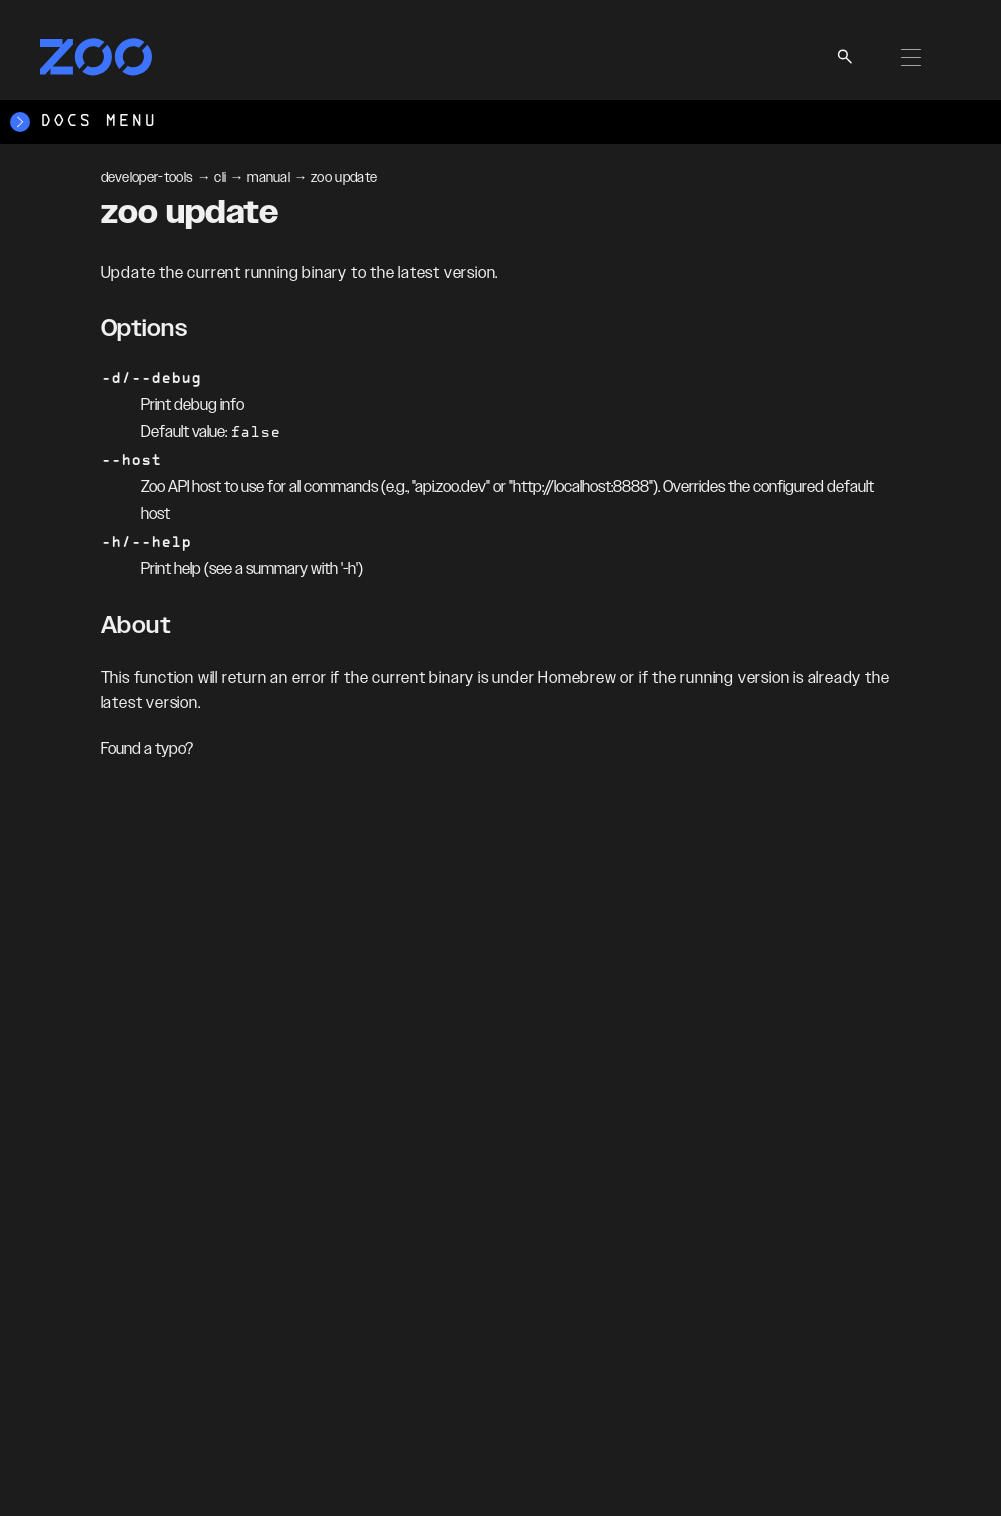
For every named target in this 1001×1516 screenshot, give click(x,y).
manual (268, 178)
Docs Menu (83, 122)
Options (144, 329)
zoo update (344, 178)
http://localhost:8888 (581, 487)
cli (220, 178)
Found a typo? (147, 749)
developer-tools (147, 178)
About (136, 626)
